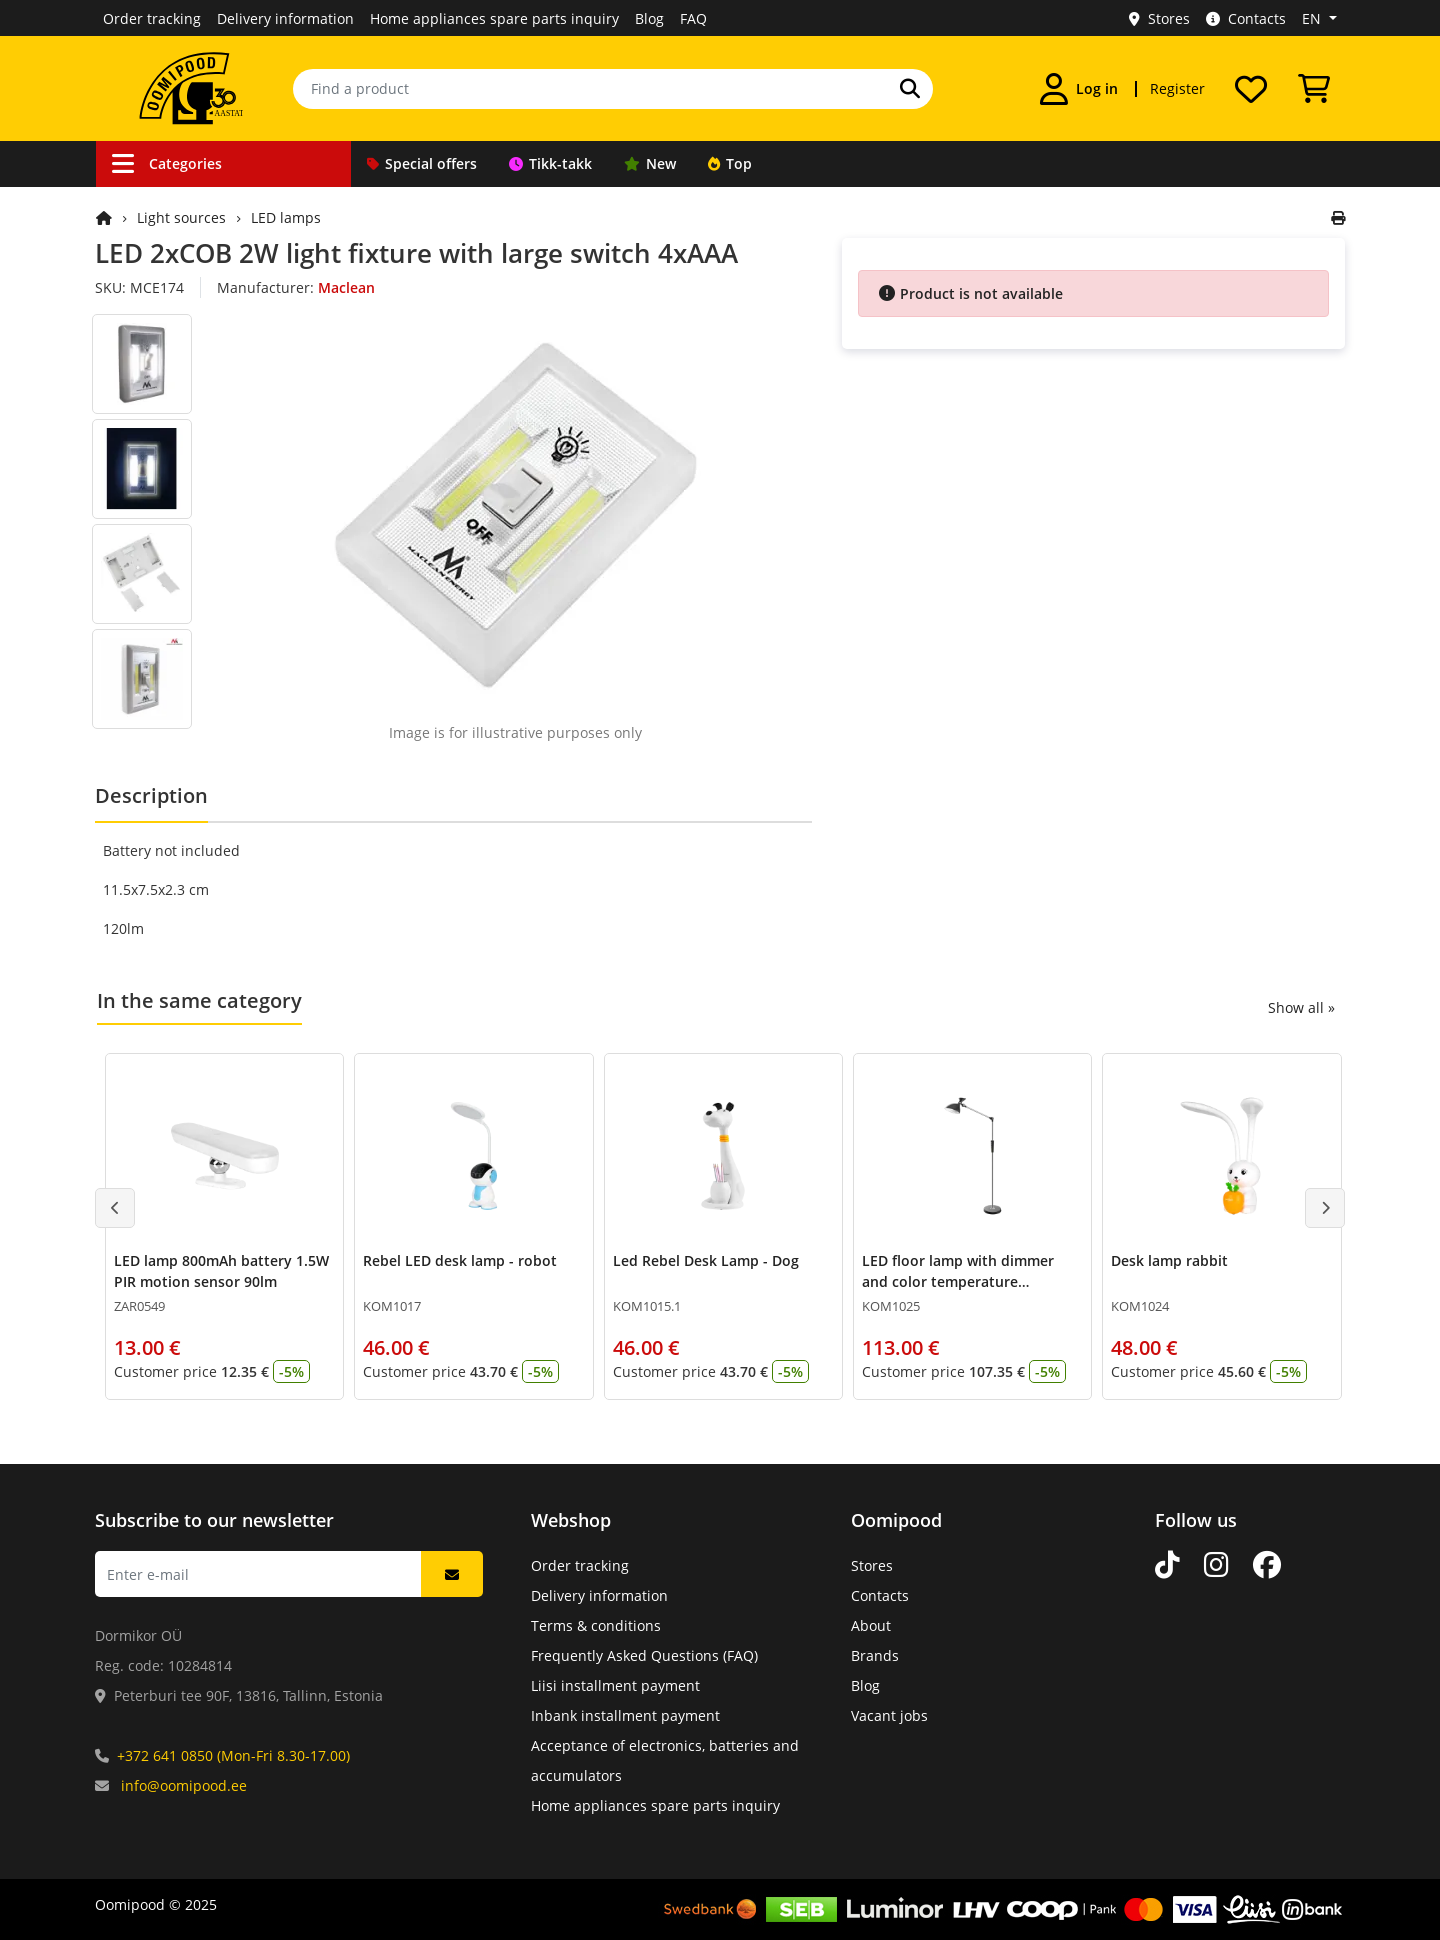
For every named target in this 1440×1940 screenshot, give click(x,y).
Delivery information (285, 18)
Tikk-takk (550, 163)
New (650, 163)
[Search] (910, 89)
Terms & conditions (596, 1625)
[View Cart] (1314, 89)
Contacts (1246, 18)
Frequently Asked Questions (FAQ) (644, 1655)
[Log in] (1079, 89)
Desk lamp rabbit (1169, 1260)
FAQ (693, 18)
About (871, 1625)
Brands (875, 1655)
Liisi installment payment (615, 1685)
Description (151, 795)
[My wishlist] (1251, 89)
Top (730, 163)
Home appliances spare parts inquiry (494, 18)
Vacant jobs (889, 1715)
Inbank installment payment (625, 1715)
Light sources (181, 217)
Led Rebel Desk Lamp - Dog (706, 1260)
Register (1177, 88)
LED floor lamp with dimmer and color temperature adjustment (958, 1281)
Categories (167, 163)
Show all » (1301, 1007)
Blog (649, 18)
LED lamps (286, 217)
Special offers (422, 163)
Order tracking (152, 18)
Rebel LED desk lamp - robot (460, 1260)
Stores (1159, 18)
